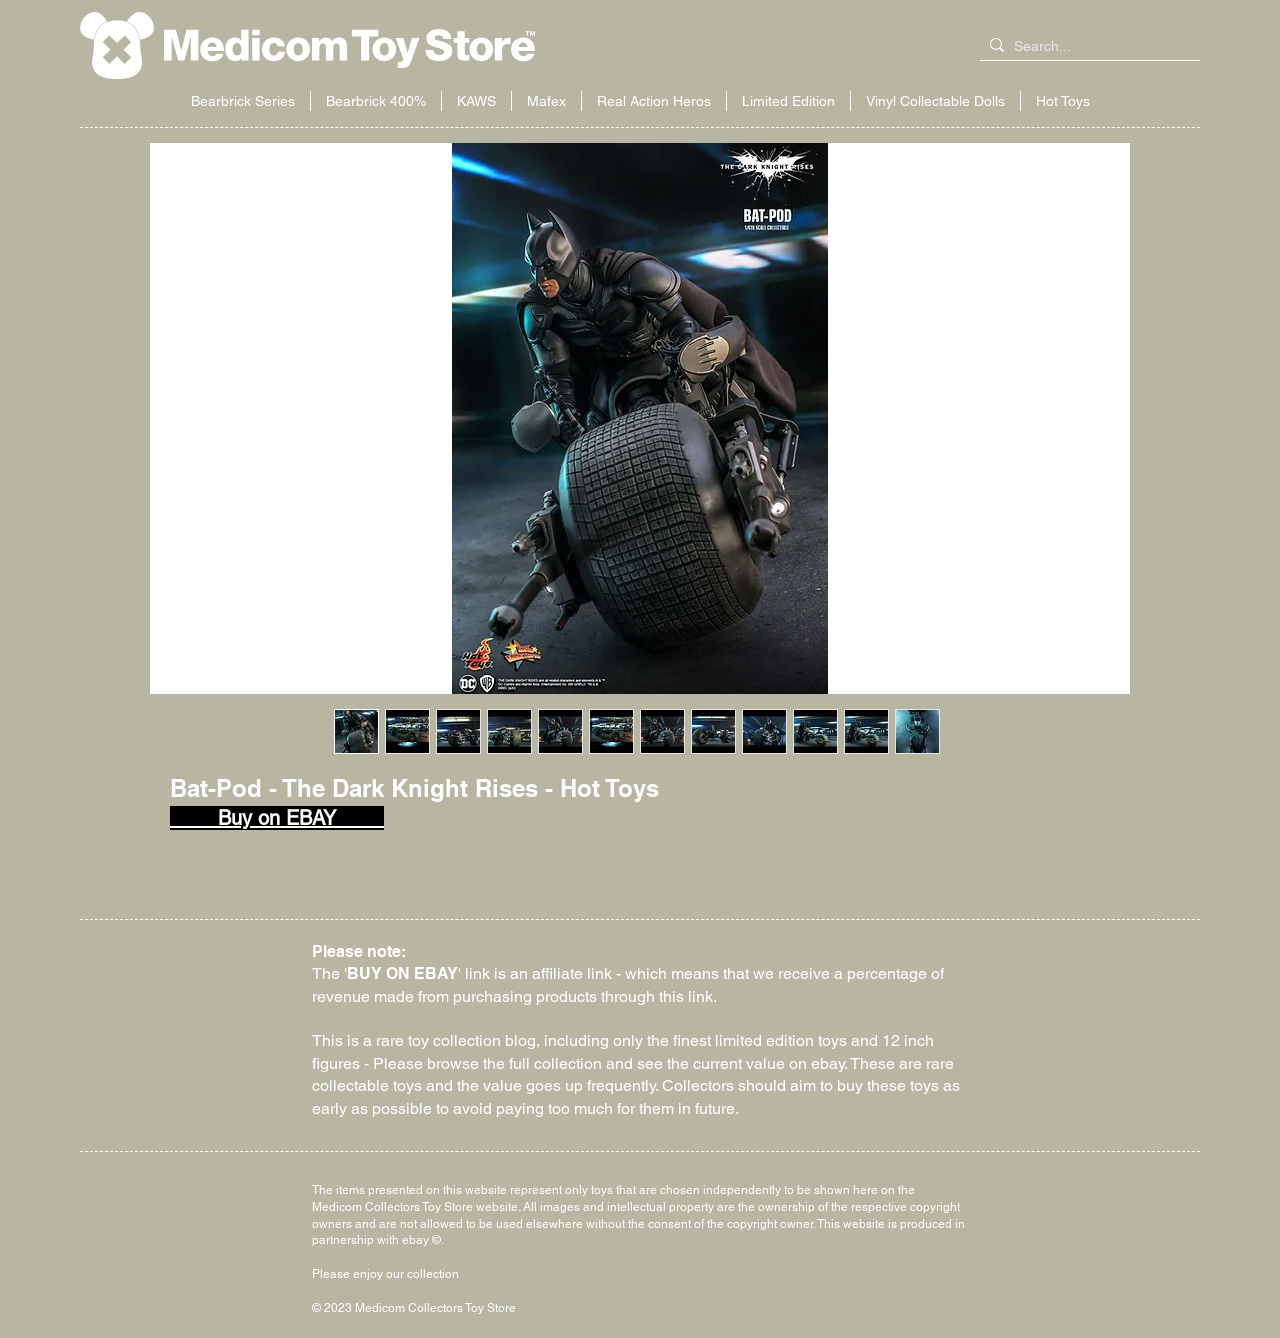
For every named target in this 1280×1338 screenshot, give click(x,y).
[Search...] (1086, 47)
